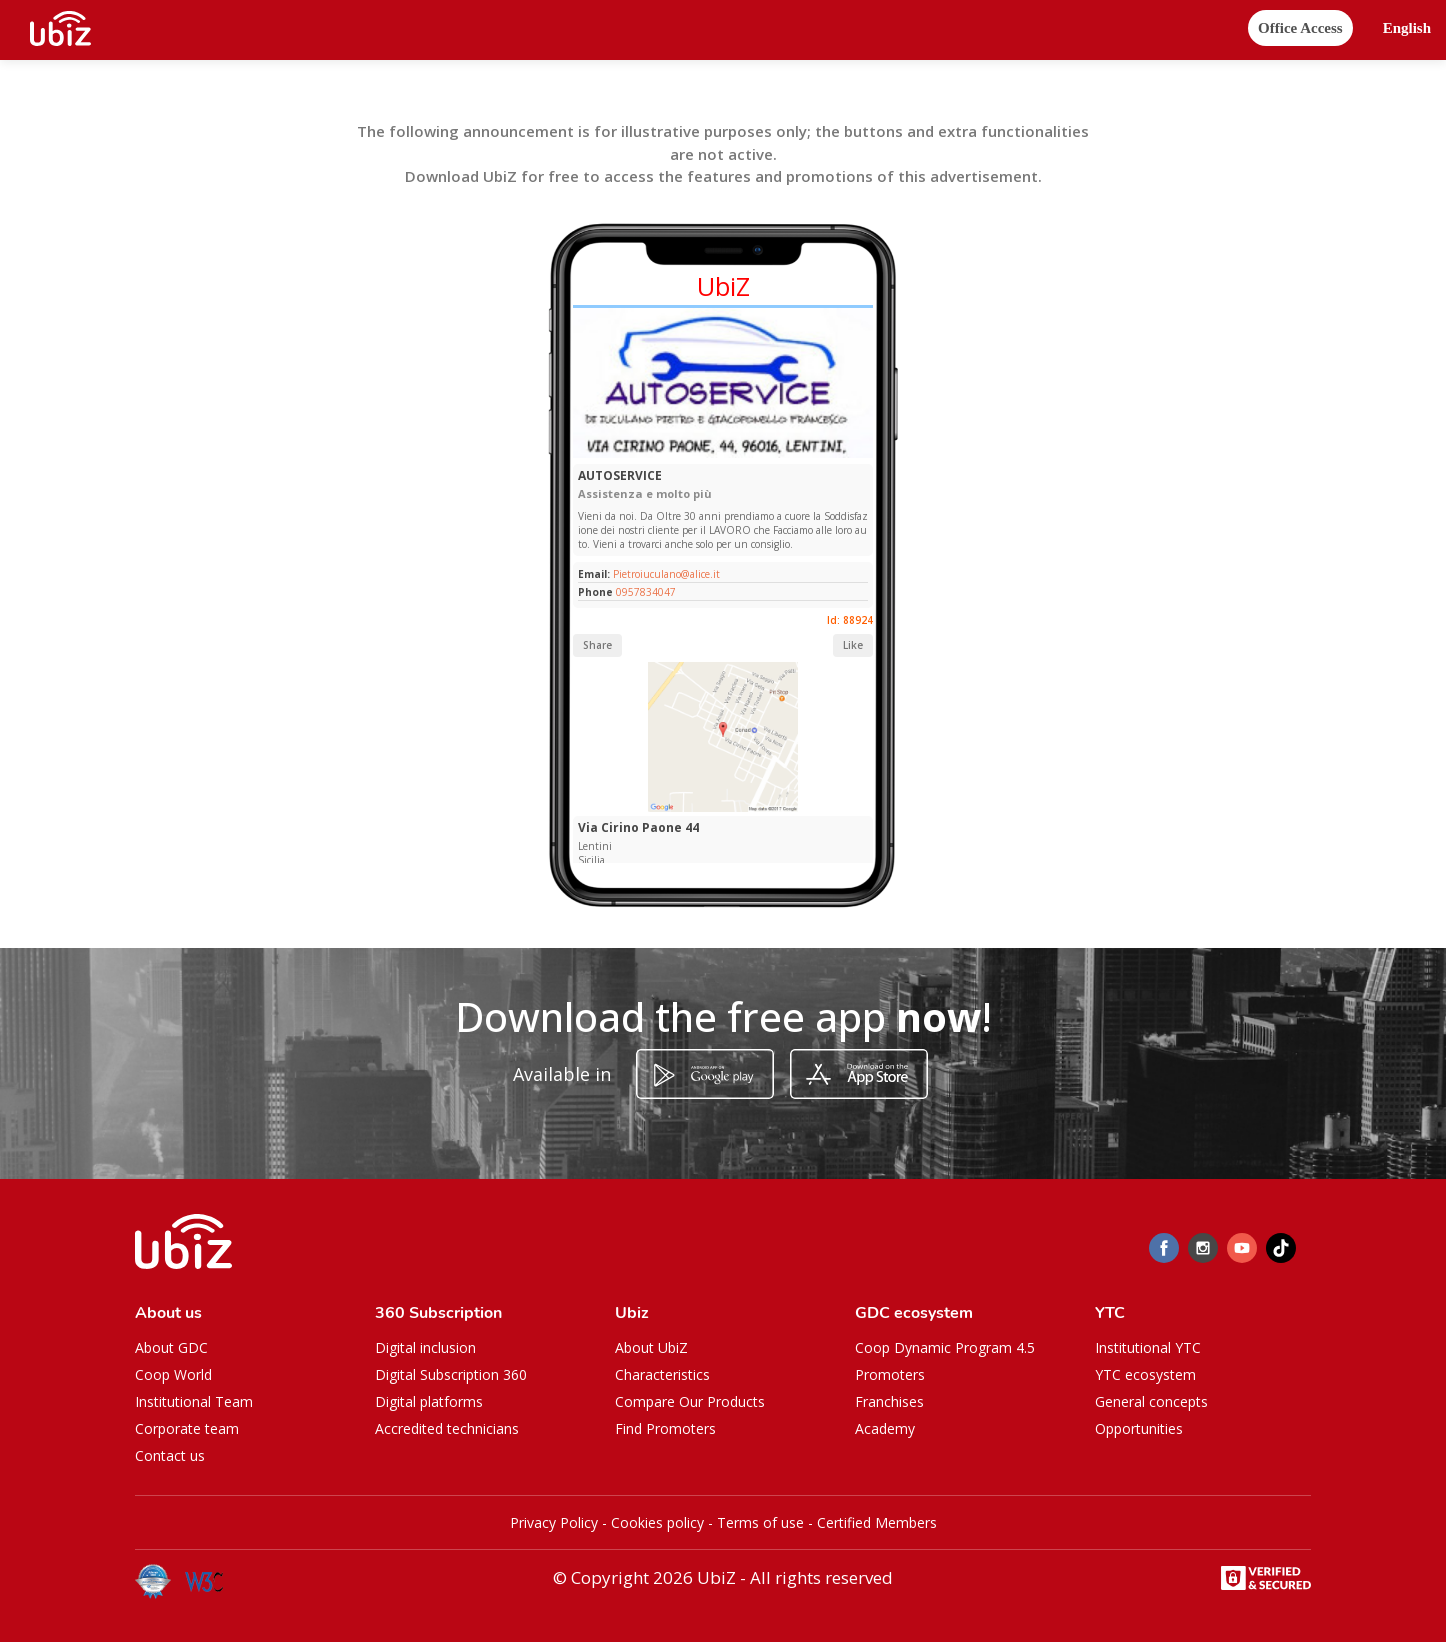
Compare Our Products (690, 1401)
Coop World (173, 1374)
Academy (885, 1428)
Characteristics (662, 1374)
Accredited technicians (447, 1428)
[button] (1407, 28)
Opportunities (1139, 1428)
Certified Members (877, 1522)
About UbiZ (651, 1347)
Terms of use (760, 1522)
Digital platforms (429, 1401)
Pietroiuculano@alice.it (665, 574)
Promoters (890, 1374)
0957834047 (646, 592)
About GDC (171, 1347)
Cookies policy (657, 1522)
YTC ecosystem (1145, 1374)
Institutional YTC (1148, 1347)
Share (597, 645)
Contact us (170, 1455)
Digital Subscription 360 (451, 1374)
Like (853, 645)
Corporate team (187, 1428)
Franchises (889, 1401)
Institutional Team (194, 1401)
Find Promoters (665, 1428)
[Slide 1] (718, 453)
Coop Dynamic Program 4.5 (945, 1347)
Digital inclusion (425, 1347)
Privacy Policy (554, 1522)
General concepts (1151, 1401)
